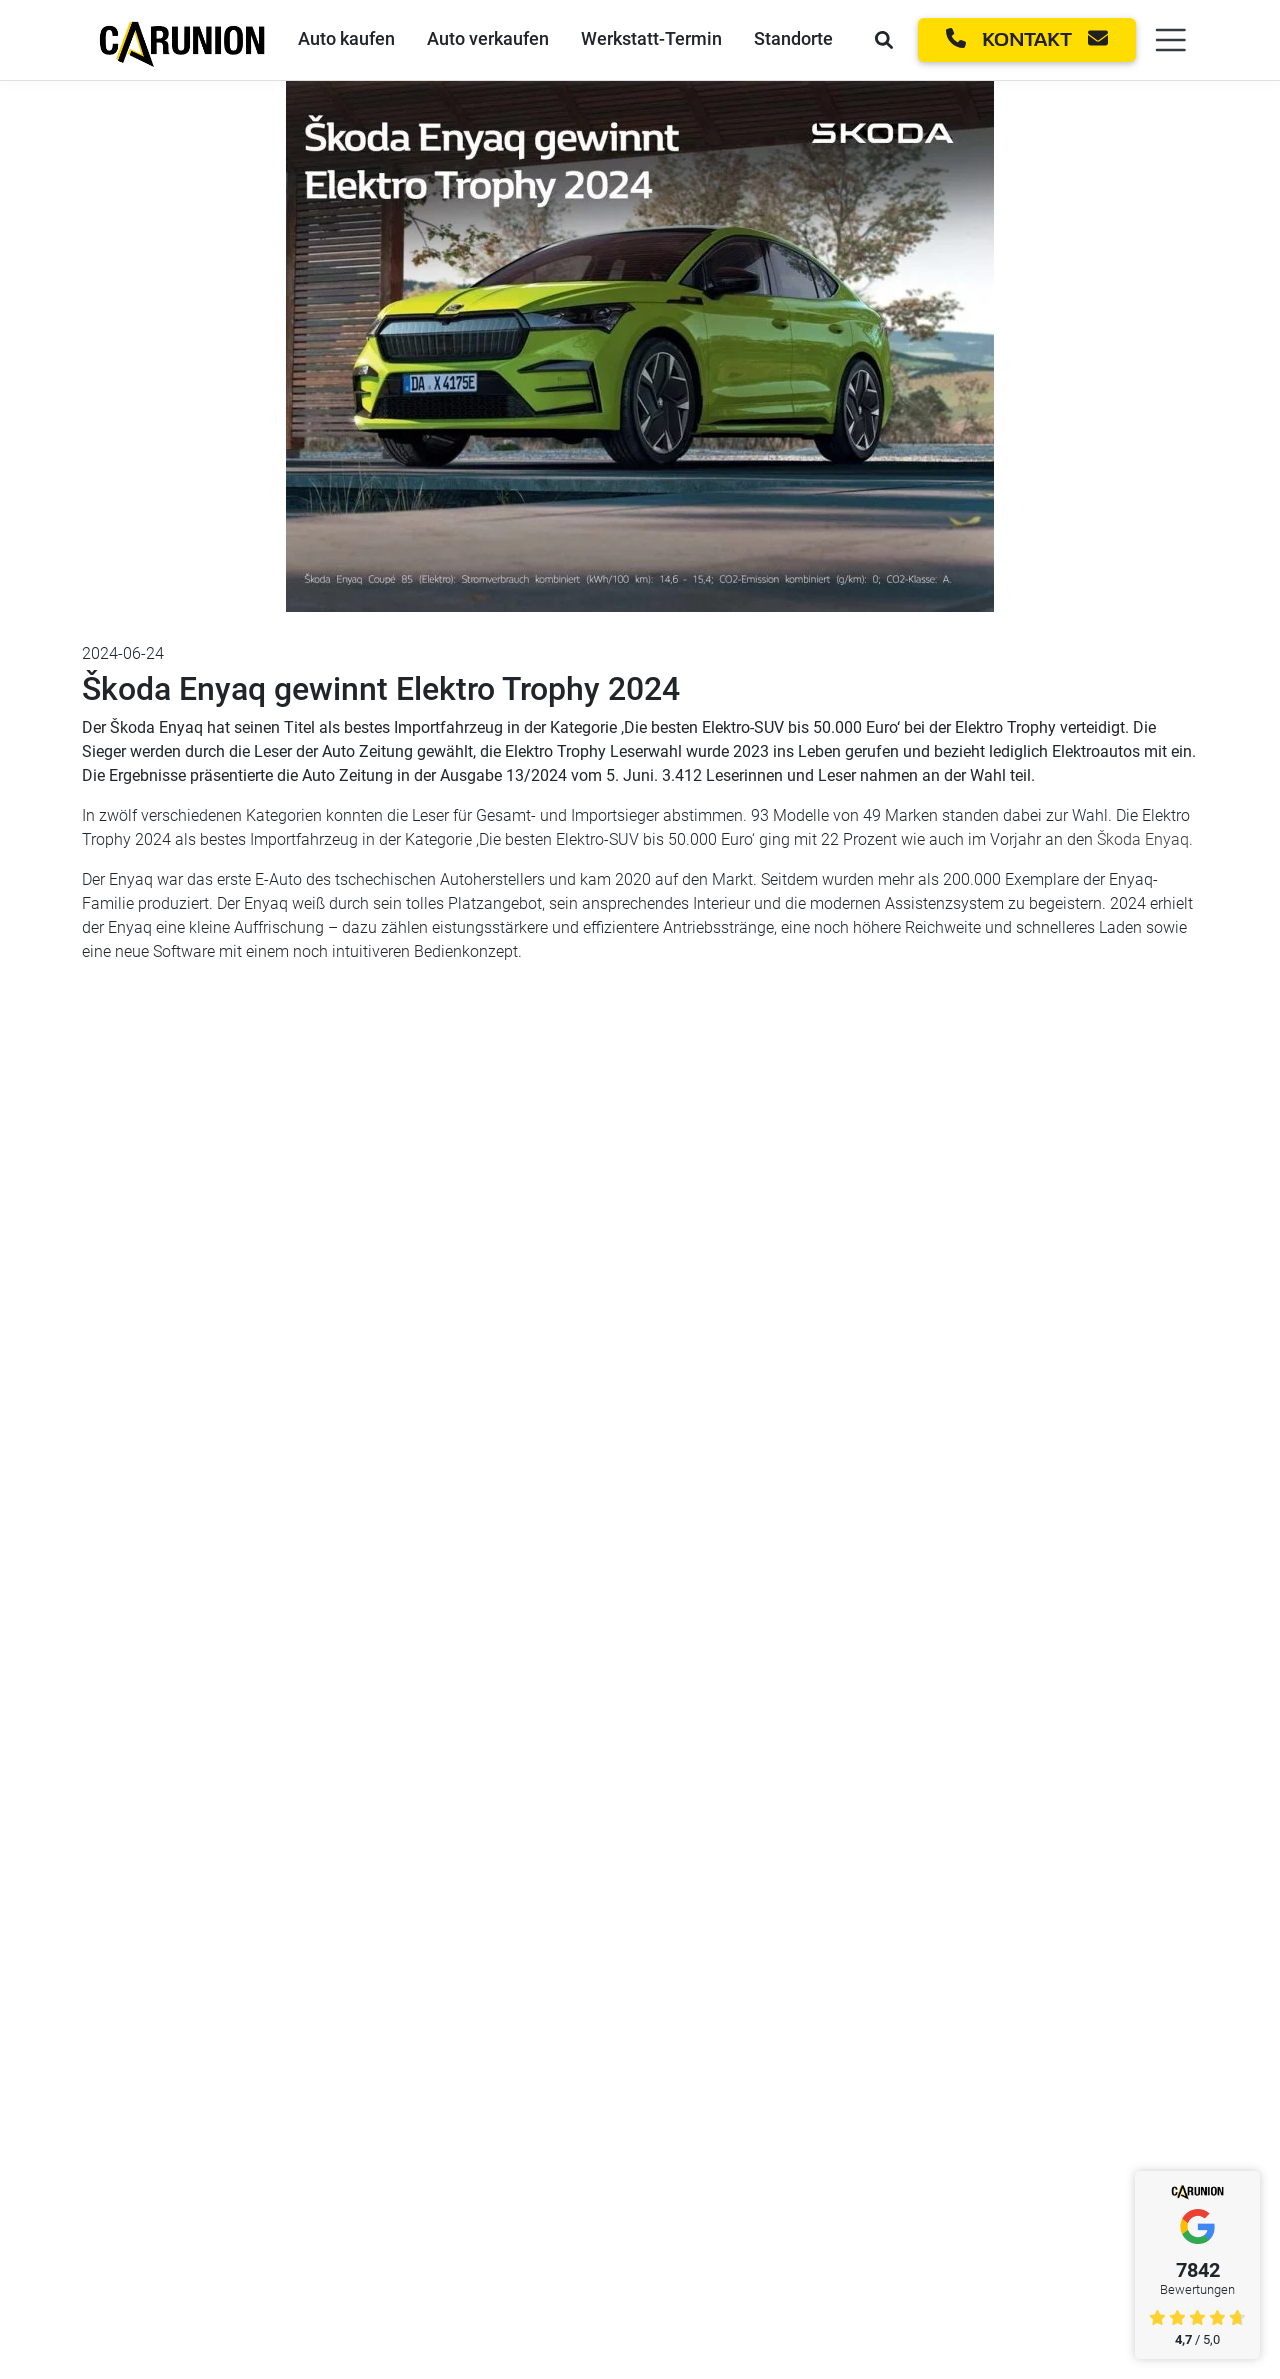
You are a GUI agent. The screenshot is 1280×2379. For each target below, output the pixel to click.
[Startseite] (182, 38)
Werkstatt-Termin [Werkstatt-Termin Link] (651, 38)
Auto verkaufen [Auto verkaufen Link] (488, 38)
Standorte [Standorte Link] (793, 38)
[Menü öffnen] (1167, 40)
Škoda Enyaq (1143, 839)
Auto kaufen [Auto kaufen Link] (346, 38)
